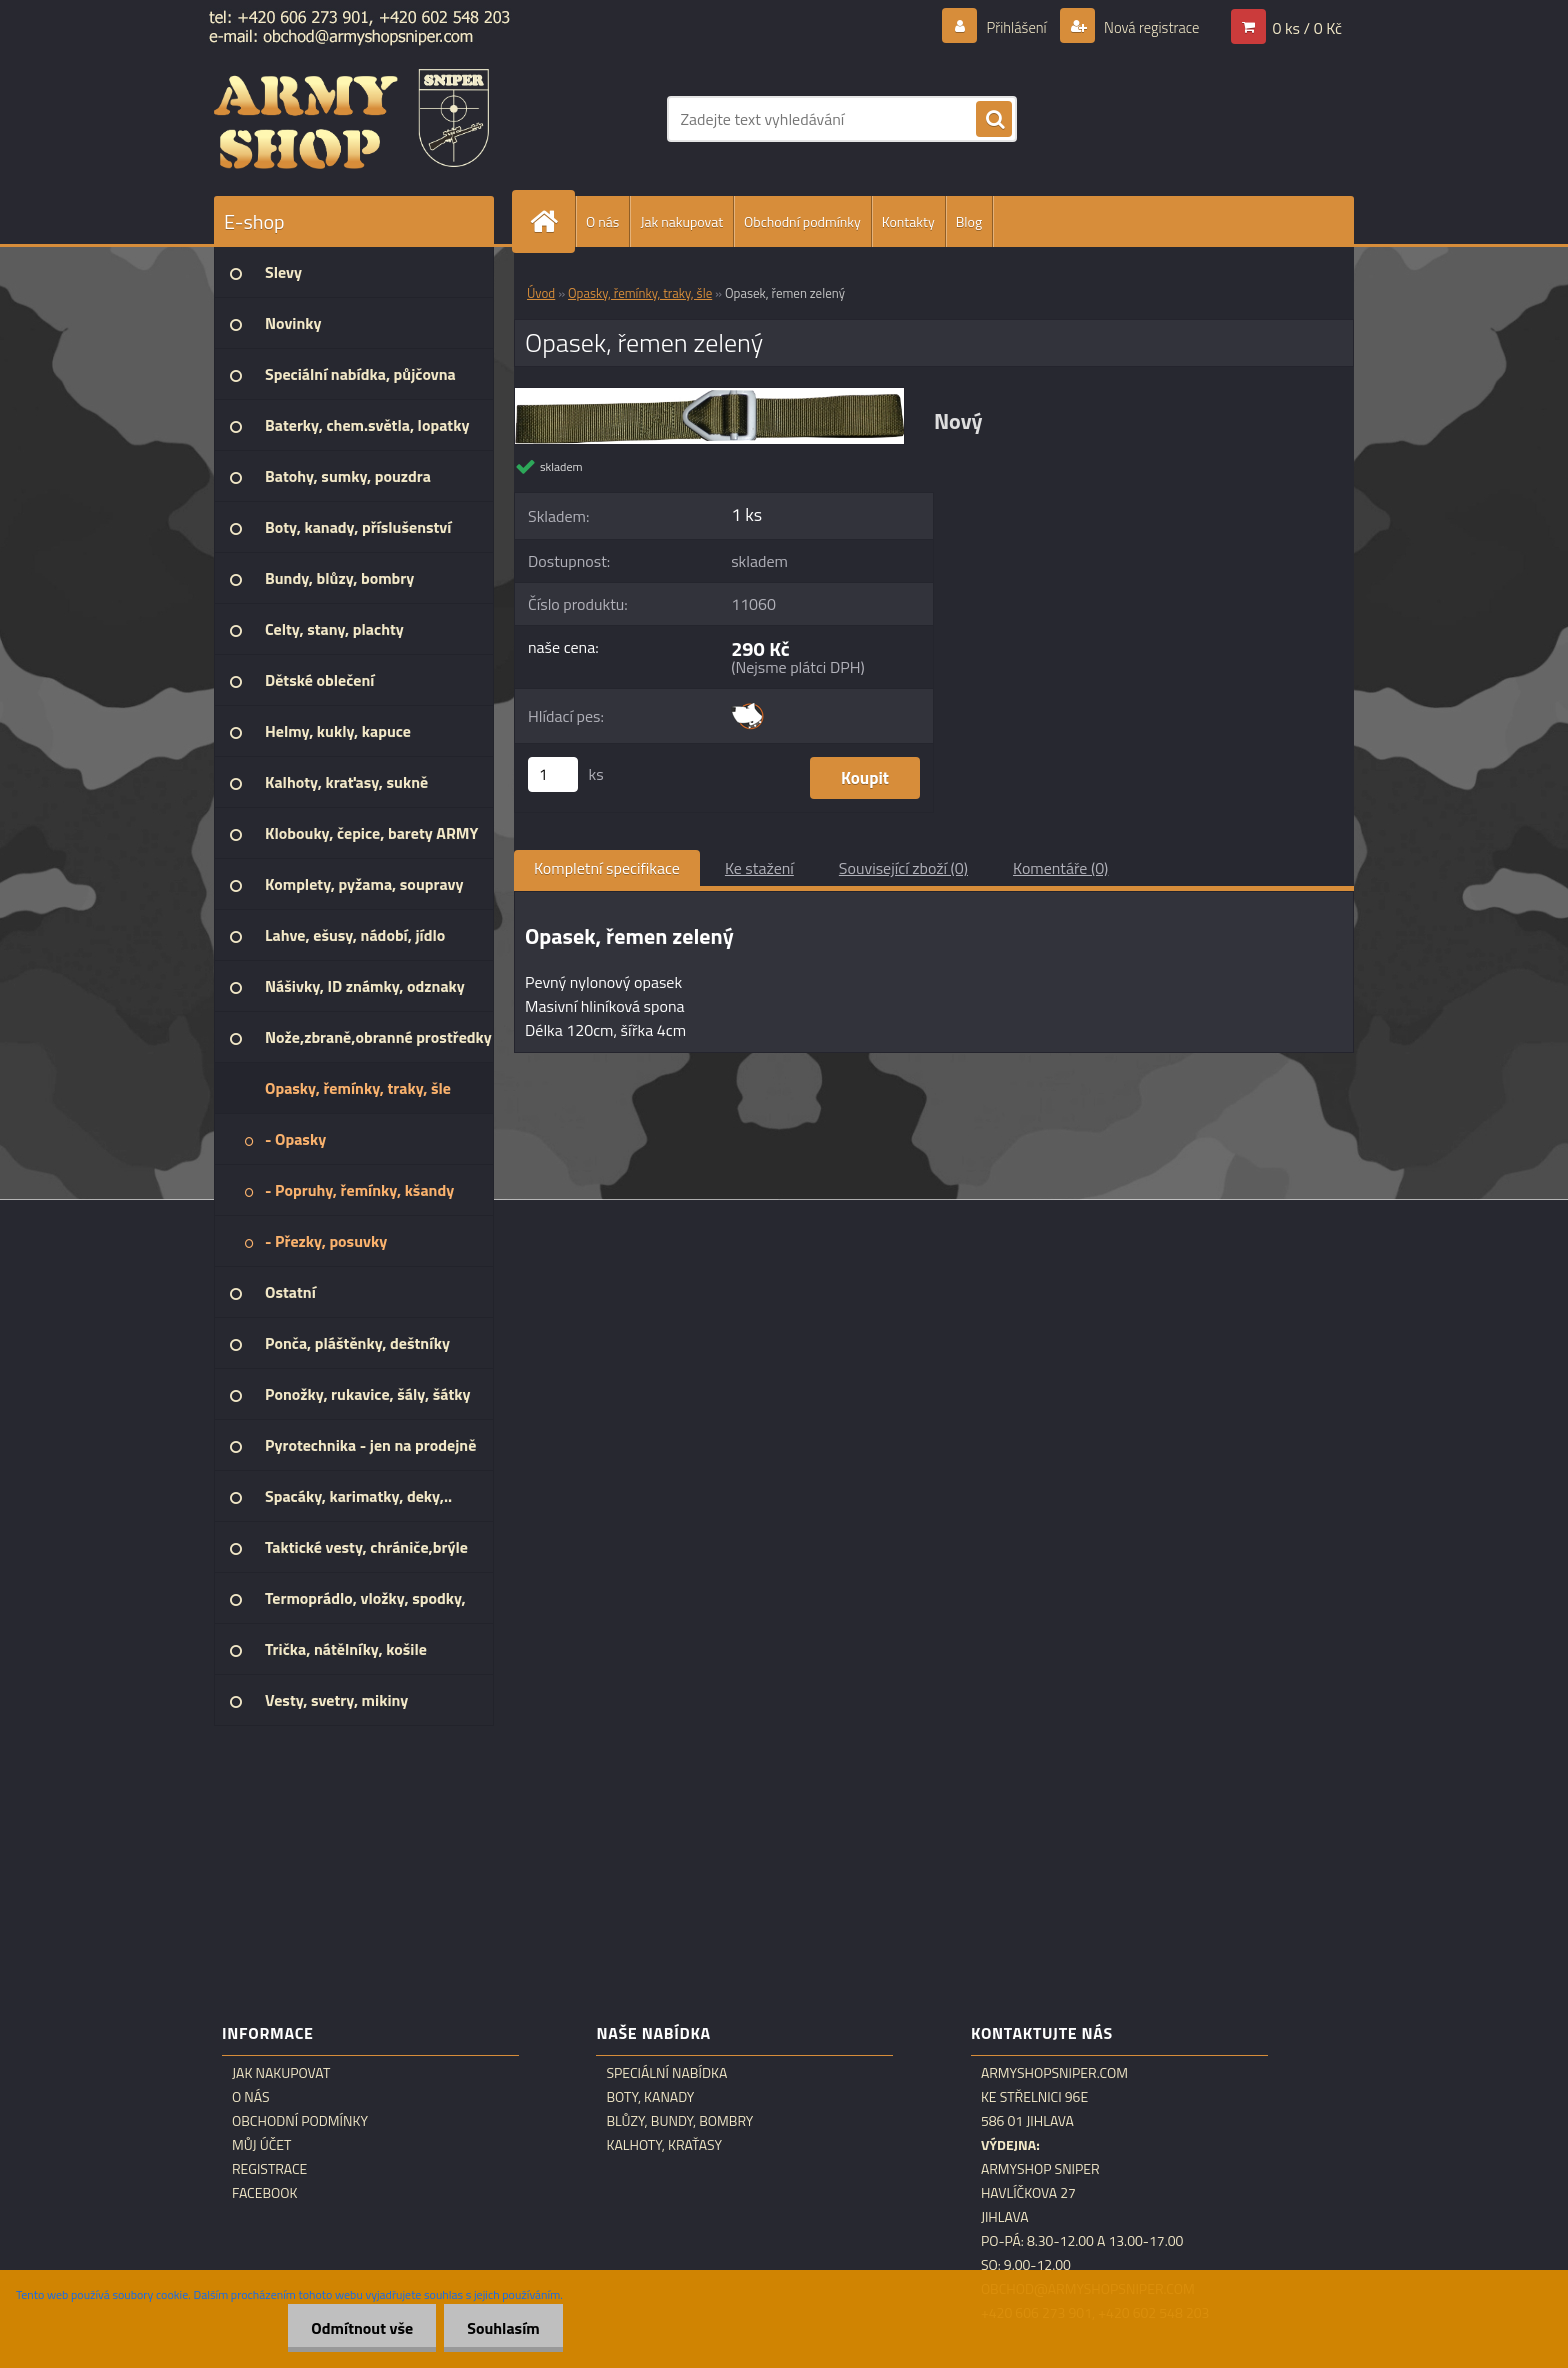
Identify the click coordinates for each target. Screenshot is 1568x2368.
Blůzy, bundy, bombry (679, 2121)
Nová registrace (1146, 27)
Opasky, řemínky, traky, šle (640, 293)
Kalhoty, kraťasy (664, 2145)
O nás (602, 221)
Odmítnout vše (357, 2328)
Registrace (269, 2169)
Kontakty (908, 221)
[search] (994, 120)
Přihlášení (1004, 27)
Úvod (541, 293)
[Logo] (351, 119)
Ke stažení (759, 868)
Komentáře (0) (1060, 868)
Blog (969, 221)
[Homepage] (552, 221)
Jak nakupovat (681, 221)
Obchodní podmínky (802, 221)
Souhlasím (501, 2328)
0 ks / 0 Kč (1307, 27)
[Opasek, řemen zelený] (709, 396)
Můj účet (261, 2145)
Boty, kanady (650, 2097)
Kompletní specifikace (607, 868)
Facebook (265, 2193)
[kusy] (553, 774)
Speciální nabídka (666, 2073)
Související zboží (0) (903, 868)
